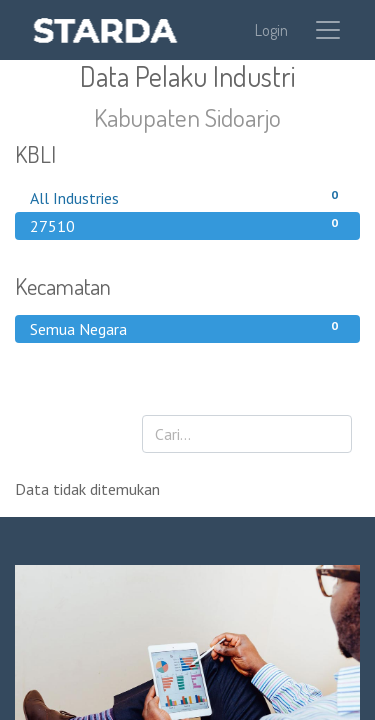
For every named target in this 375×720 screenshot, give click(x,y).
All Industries (187, 197)
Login (271, 30)
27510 (187, 225)
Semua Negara (187, 328)
